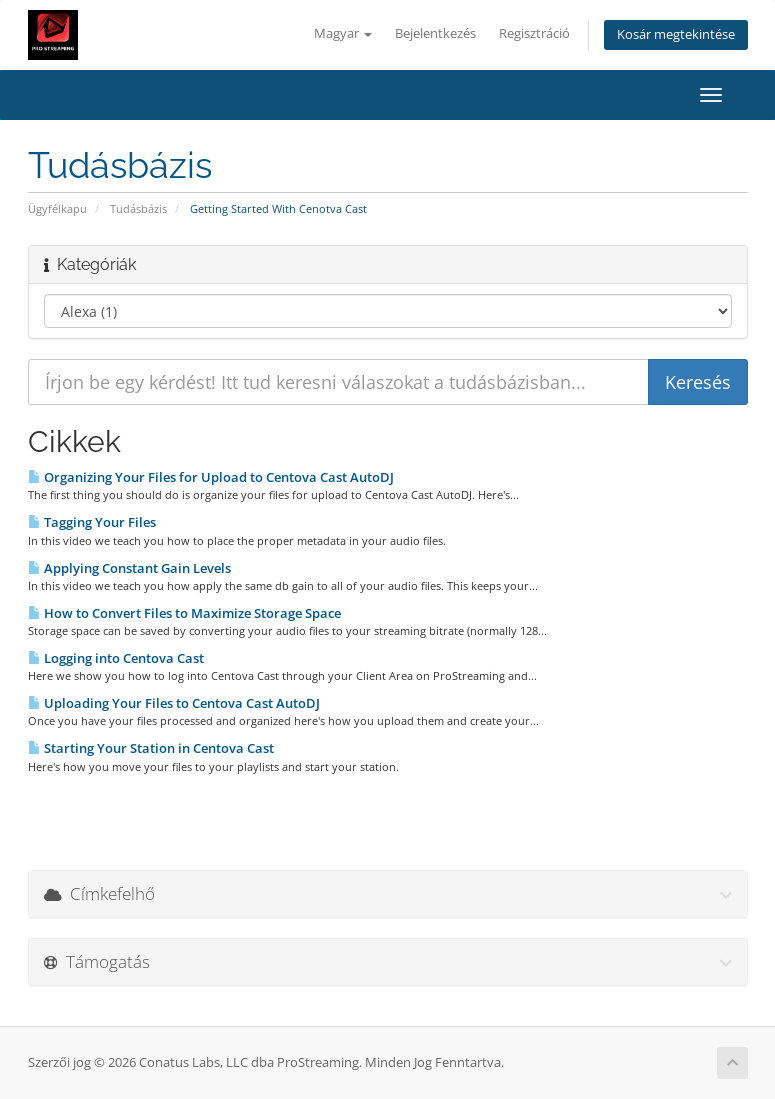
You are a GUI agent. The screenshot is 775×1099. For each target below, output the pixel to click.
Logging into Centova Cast (116, 658)
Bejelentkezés (435, 33)
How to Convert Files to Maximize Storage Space (184, 613)
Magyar (343, 33)
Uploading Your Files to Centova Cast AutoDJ (174, 703)
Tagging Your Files (92, 522)
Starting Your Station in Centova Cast (151, 748)
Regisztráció (534, 33)
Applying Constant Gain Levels (129, 568)
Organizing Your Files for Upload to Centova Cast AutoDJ (211, 477)
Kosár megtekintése (676, 34)
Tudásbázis (138, 208)
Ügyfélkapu (57, 208)
